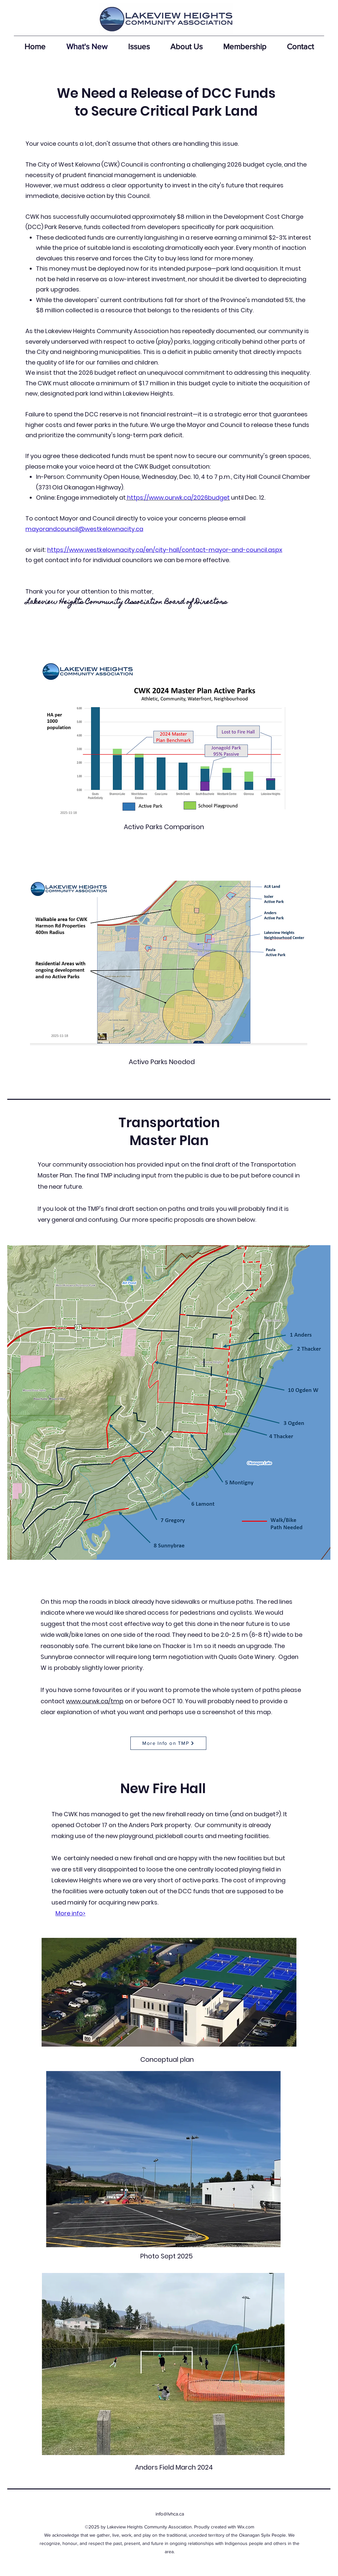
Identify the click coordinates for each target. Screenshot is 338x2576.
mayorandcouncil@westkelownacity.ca (84, 529)
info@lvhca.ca (169, 2514)
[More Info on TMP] (168, 1743)
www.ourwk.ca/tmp (94, 1701)
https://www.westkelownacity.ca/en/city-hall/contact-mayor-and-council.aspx (164, 550)
